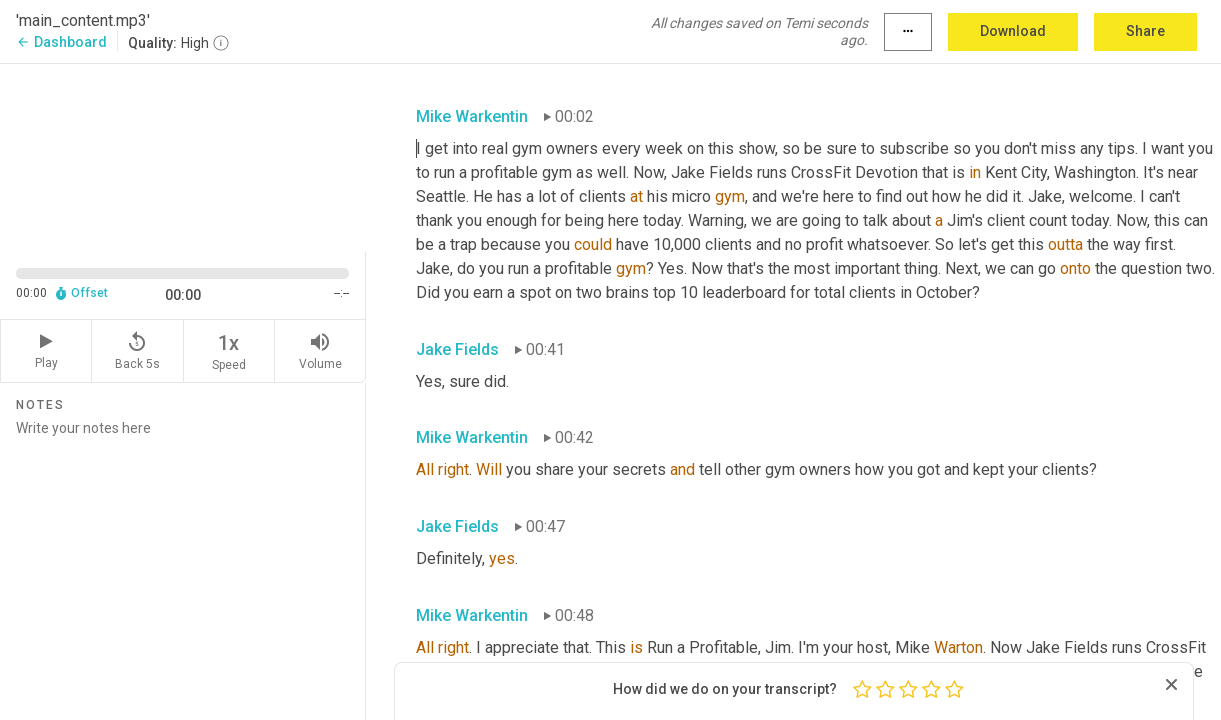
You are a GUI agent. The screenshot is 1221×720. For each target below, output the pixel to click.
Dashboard (61, 42)
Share (1145, 31)
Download (1013, 31)
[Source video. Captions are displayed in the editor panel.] (183, 155)
